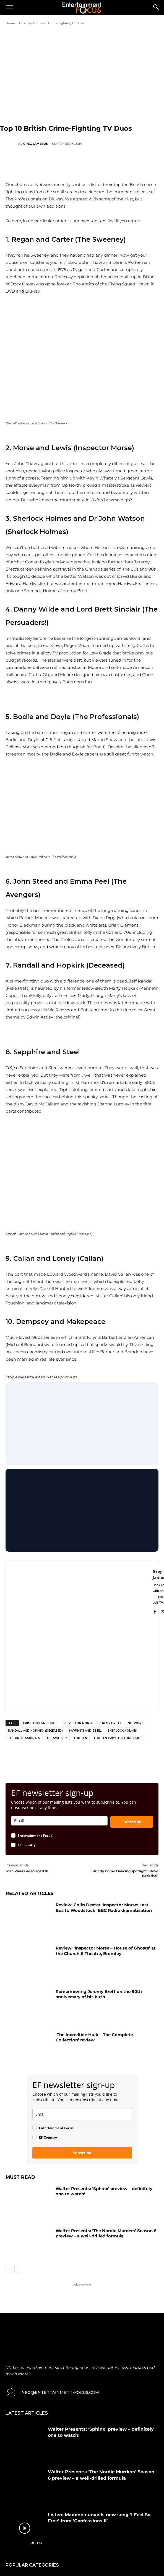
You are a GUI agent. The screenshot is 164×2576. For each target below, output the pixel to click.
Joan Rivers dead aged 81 (27, 1871)
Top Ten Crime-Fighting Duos (117, 1738)
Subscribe (132, 1821)
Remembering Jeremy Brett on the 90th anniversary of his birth (99, 1994)
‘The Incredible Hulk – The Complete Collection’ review (94, 2037)
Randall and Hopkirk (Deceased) (35, 1730)
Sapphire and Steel (85, 1730)
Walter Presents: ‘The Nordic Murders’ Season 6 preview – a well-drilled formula (106, 2233)
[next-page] (17, 2269)
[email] (82, 2114)
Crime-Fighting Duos (40, 1723)
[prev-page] (9, 2269)
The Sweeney (56, 1738)
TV (20, 23)
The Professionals (24, 1738)
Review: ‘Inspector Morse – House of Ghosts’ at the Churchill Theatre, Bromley (106, 1950)
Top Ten (80, 1738)
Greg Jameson (35, 144)
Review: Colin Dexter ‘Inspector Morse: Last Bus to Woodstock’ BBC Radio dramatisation (104, 1907)
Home (10, 23)
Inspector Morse (78, 1723)
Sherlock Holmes (122, 1730)
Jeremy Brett (110, 1723)
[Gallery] (82, 1423)
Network (136, 1723)
